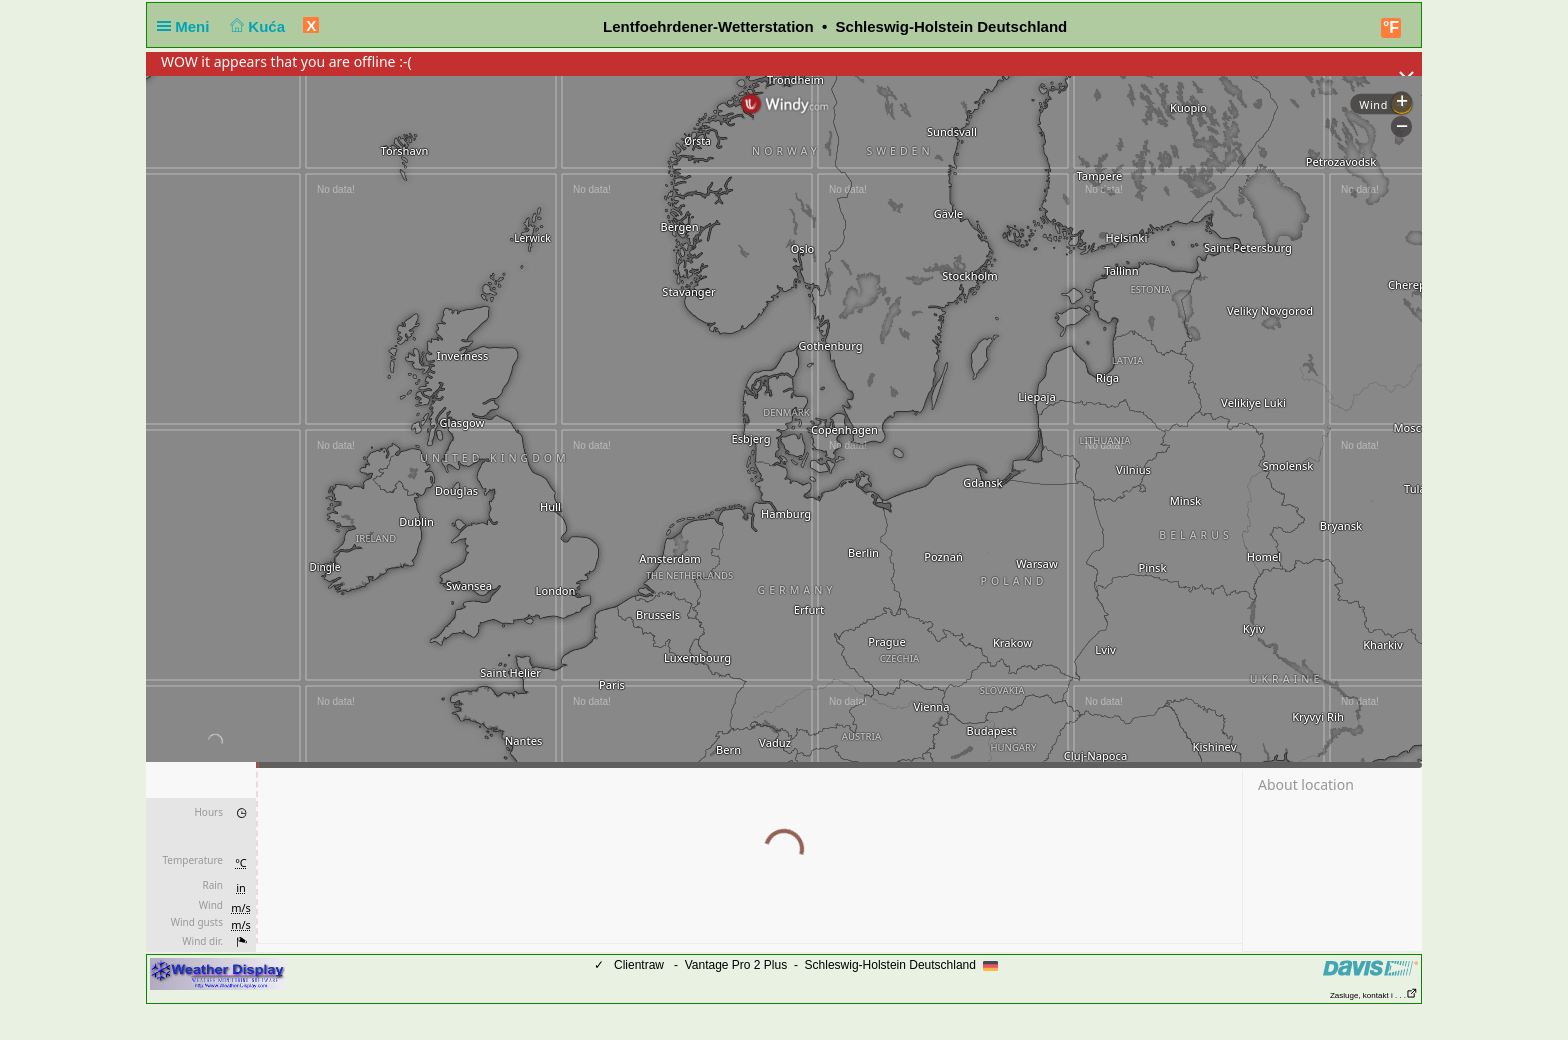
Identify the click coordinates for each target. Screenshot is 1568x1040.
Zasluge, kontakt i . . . (1374, 995)
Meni (187, 26)
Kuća (256, 26)
